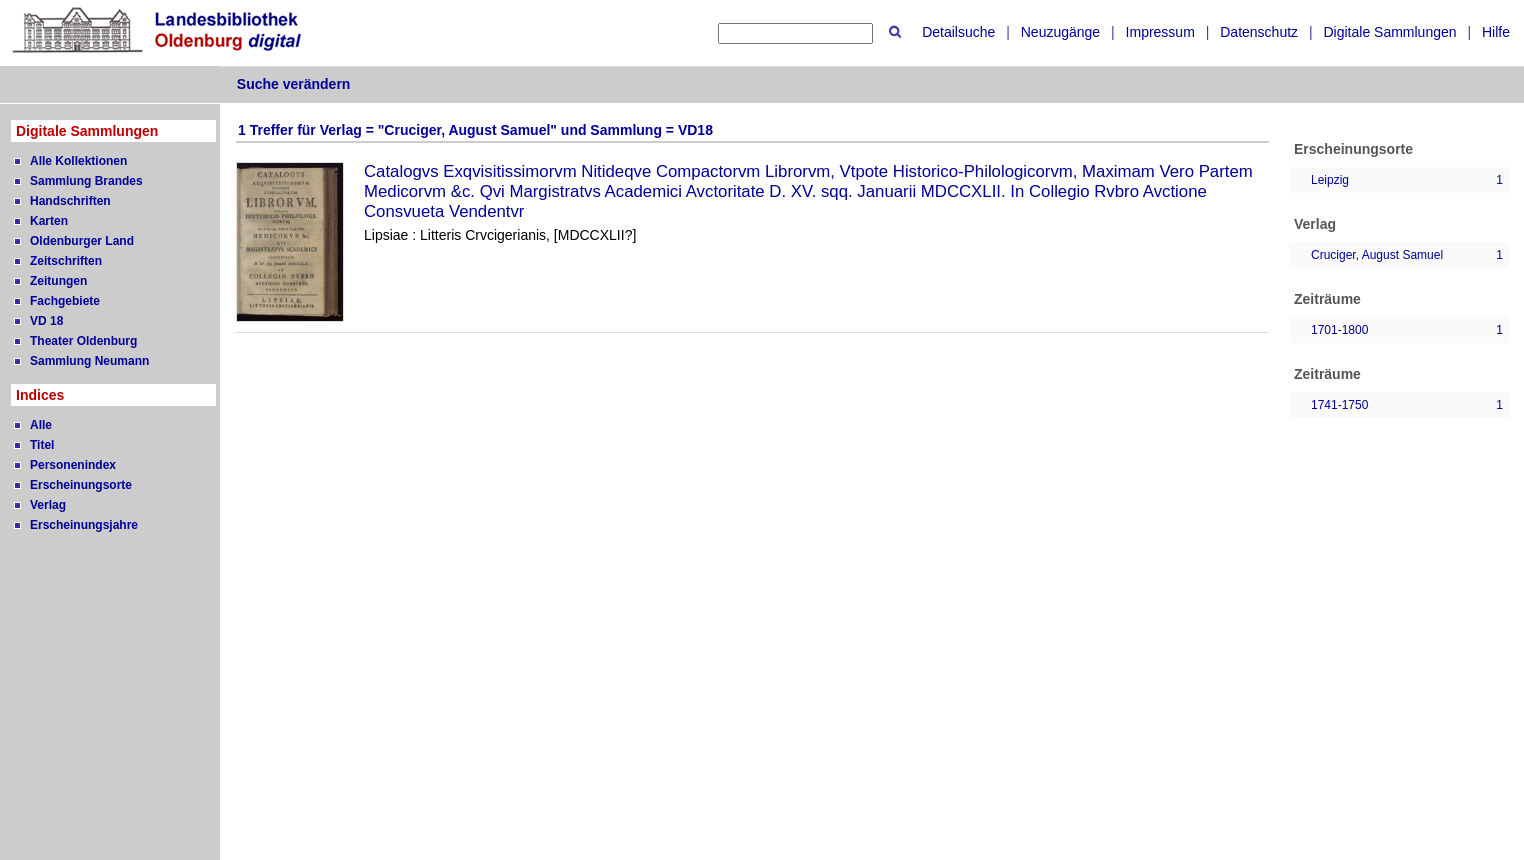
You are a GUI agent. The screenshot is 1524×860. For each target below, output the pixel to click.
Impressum (1160, 32)
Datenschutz (1259, 32)
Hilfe (1496, 32)
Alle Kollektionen (78, 161)
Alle (41, 425)
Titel (42, 445)
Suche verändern (294, 84)
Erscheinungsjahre (84, 525)
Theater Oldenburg (83, 341)
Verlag (48, 505)
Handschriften (70, 201)
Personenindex (73, 465)
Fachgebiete (65, 301)
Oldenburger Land (82, 241)
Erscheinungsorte (81, 485)
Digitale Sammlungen (1389, 32)
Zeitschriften (66, 261)
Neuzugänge (1060, 32)
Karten (49, 221)
